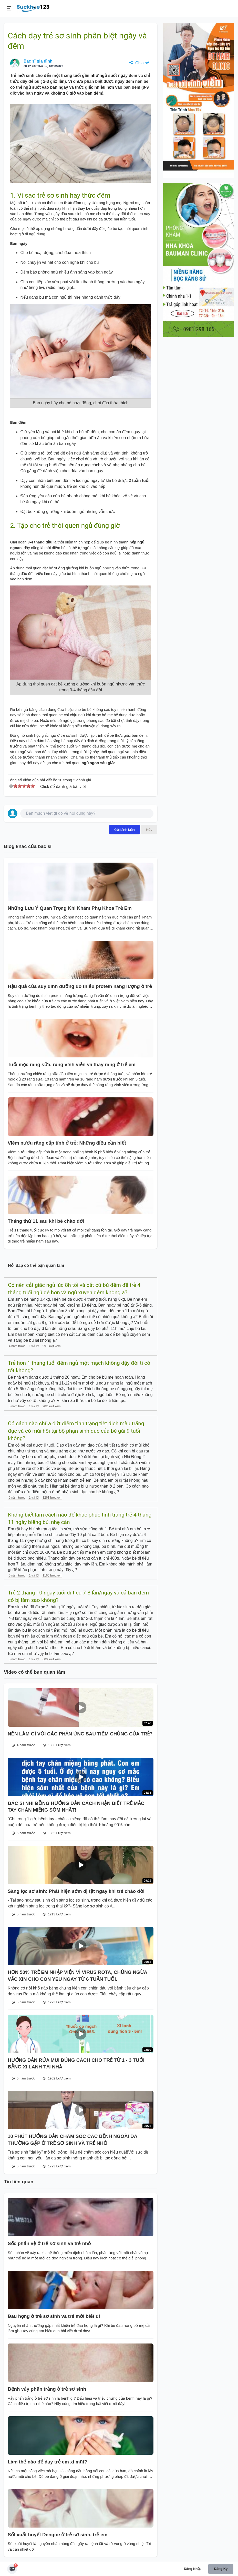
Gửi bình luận (124, 829)
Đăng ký (220, 2569)
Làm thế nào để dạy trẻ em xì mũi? (47, 2461)
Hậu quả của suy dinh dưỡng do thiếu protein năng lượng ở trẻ (80, 986)
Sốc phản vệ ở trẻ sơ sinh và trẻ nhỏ (49, 2243)
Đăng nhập (193, 2569)
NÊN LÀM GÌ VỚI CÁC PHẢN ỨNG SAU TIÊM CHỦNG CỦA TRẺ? (80, 1733)
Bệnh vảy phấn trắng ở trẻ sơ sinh (47, 2389)
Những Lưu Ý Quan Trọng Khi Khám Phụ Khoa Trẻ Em (70, 908)
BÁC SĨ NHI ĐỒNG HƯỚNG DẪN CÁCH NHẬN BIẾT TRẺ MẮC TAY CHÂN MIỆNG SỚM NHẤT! (76, 1807)
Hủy (149, 829)
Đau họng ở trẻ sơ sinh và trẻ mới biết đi (54, 2316)
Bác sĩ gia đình (38, 61)
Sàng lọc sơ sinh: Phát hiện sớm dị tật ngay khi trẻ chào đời (76, 1891)
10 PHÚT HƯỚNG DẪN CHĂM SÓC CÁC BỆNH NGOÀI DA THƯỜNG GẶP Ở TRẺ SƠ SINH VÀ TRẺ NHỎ (72, 2140)
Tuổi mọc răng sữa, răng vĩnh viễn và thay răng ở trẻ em (72, 1064)
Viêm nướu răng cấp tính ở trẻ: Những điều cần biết (67, 1143)
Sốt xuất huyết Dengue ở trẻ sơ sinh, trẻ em (57, 2534)
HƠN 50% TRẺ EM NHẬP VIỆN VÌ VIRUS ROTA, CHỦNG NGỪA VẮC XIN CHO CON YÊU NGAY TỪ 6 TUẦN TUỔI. (77, 1975)
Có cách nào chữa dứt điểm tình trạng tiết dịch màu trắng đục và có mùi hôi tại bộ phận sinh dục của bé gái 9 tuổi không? (76, 1431)
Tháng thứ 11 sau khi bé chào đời (46, 1221)
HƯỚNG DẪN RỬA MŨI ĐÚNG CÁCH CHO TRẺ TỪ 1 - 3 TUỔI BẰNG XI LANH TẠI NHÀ (76, 2063)
